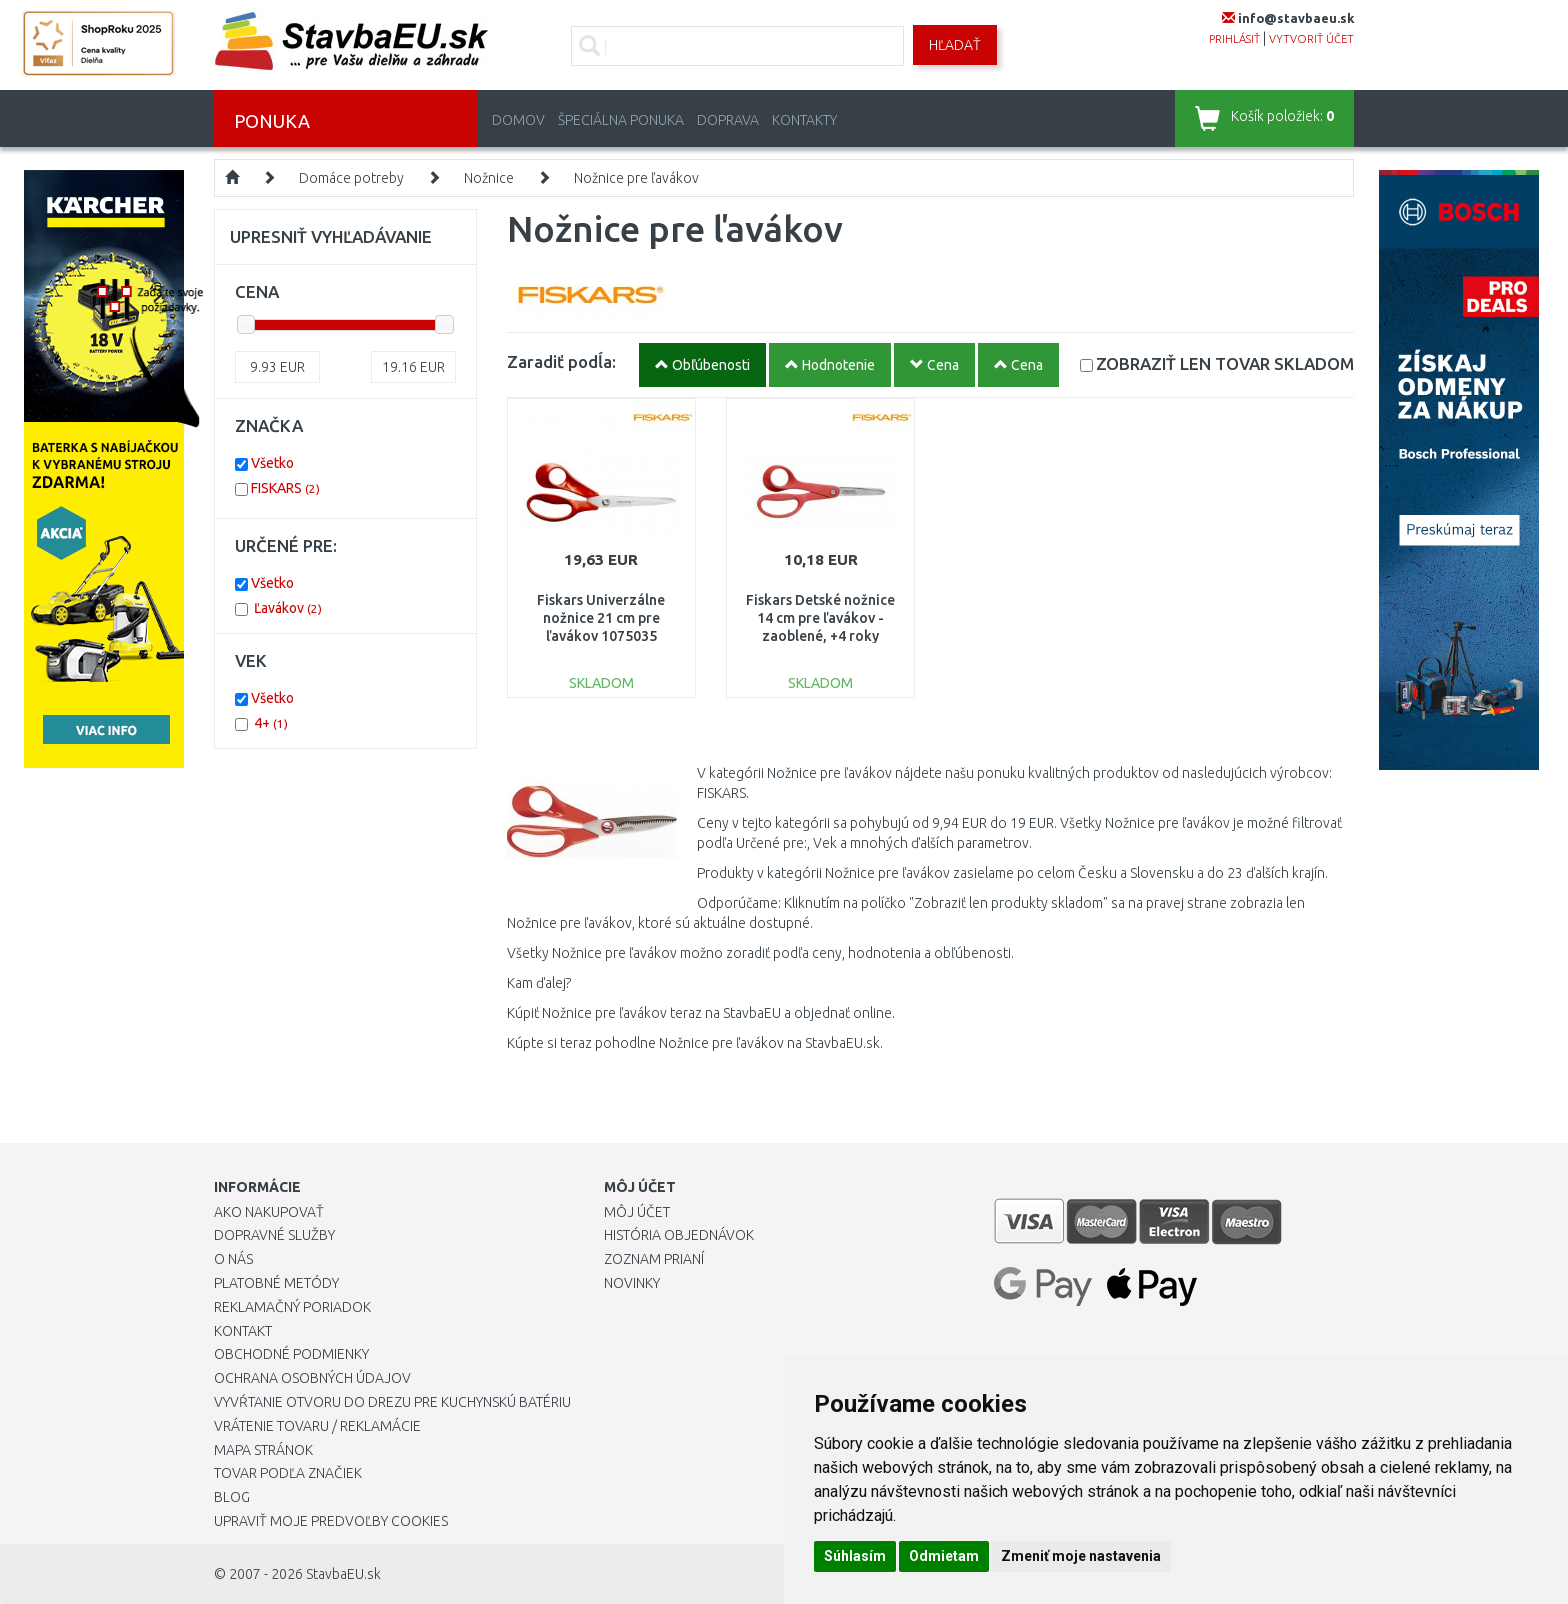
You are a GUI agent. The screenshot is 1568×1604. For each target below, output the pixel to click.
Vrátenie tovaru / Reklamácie (317, 1426)
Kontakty (804, 120)
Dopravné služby (274, 1235)
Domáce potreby (351, 178)
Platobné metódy (276, 1283)
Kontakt (243, 1331)
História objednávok (679, 1235)
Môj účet (637, 1212)
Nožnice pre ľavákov (636, 178)
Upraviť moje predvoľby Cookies (331, 1521)
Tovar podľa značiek (288, 1473)
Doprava (728, 120)
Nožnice (489, 178)
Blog (232, 1497)
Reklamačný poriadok (292, 1307)
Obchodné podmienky (291, 1354)
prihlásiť (1234, 39)
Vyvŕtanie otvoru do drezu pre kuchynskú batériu (392, 1402)
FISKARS (285, 488)
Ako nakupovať (269, 1212)
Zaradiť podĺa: (561, 361)
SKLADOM (1225, 363)
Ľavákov (288, 608)
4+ (271, 723)
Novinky (632, 1283)
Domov (518, 120)
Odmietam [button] (944, 1556)
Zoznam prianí (654, 1259)
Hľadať (955, 45)
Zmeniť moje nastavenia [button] (1081, 1556)
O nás (233, 1259)
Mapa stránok (263, 1450)
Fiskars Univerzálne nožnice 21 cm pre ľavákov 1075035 (601, 618)
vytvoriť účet (1311, 39)
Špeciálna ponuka (621, 120)
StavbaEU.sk (343, 1574)
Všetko (272, 463)
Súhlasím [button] (855, 1556)
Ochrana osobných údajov (312, 1378)
